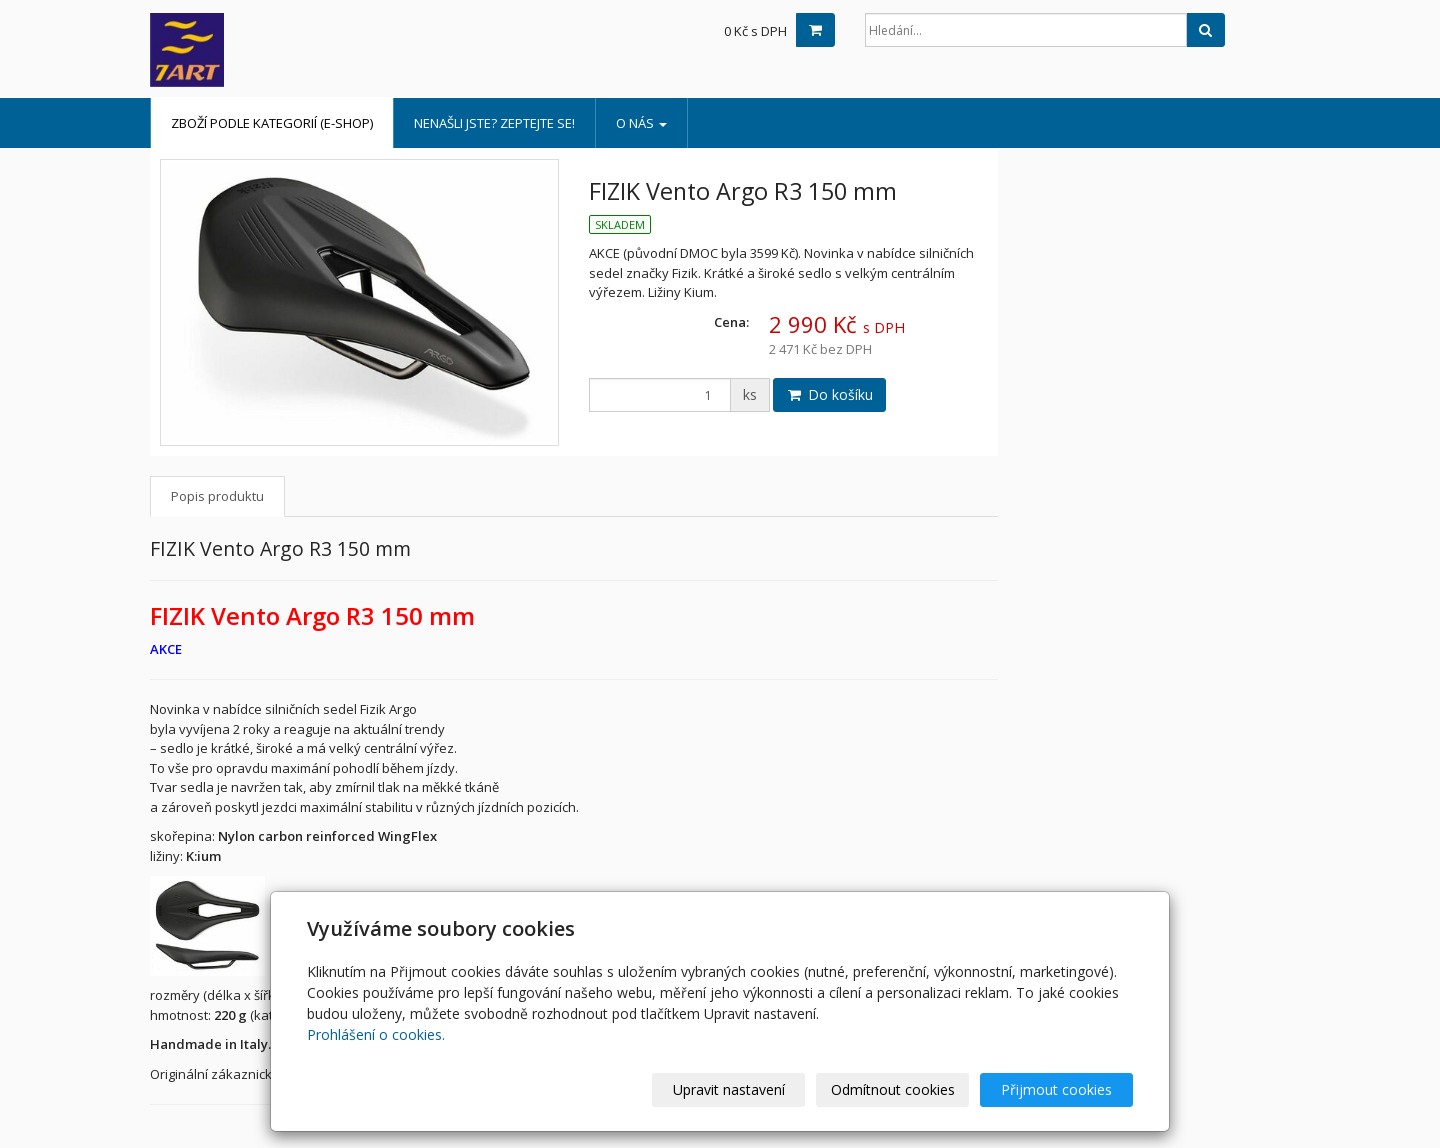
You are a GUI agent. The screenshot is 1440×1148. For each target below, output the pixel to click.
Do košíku (829, 394)
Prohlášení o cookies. (376, 1034)
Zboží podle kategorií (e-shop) (272, 123)
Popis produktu (217, 496)
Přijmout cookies (1056, 1089)
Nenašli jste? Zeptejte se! (494, 123)
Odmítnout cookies (893, 1089)
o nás (641, 123)
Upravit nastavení (729, 1089)
